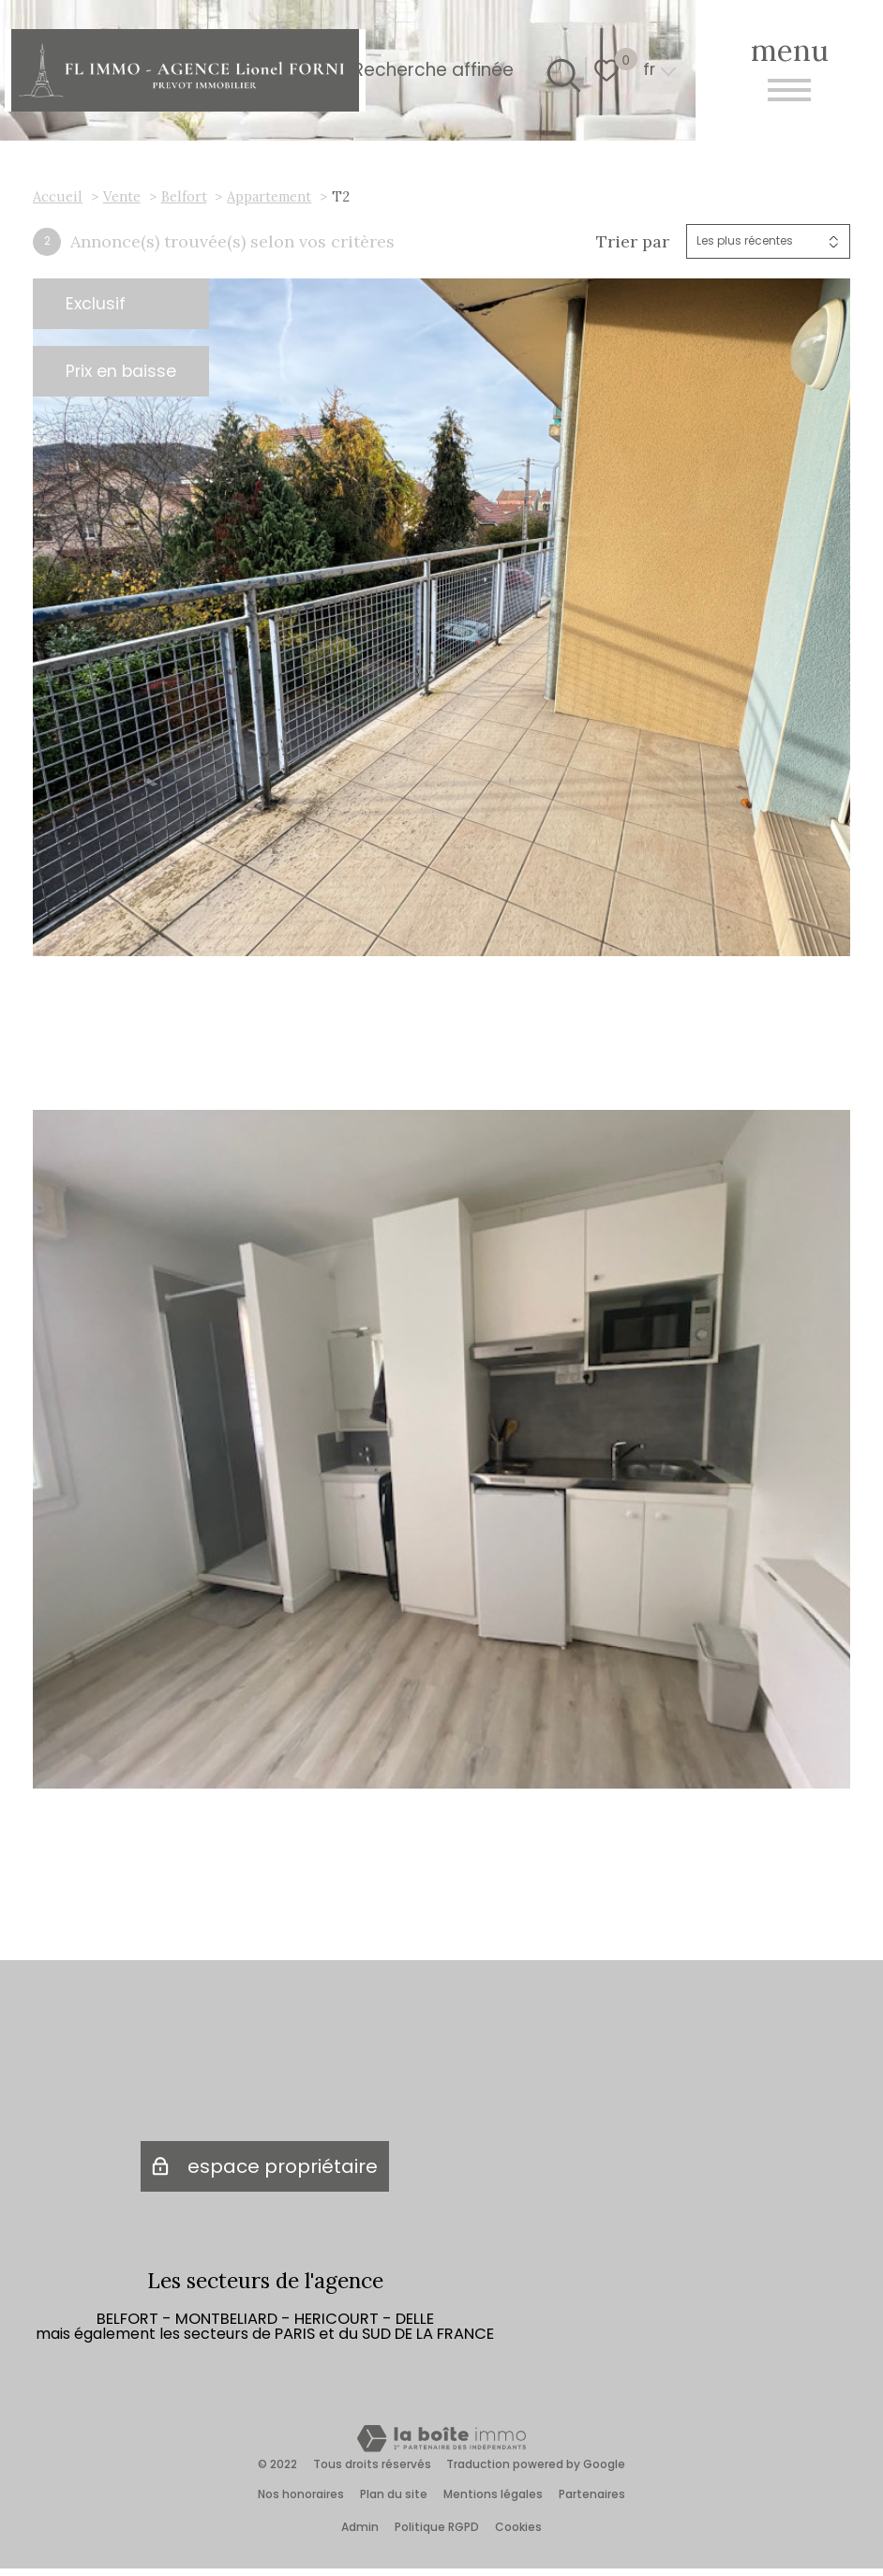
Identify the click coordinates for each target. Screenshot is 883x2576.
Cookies (518, 2534)
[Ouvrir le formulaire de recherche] (559, 70)
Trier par (632, 242)
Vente (122, 196)
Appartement (269, 196)
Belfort (184, 196)
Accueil (57, 196)
